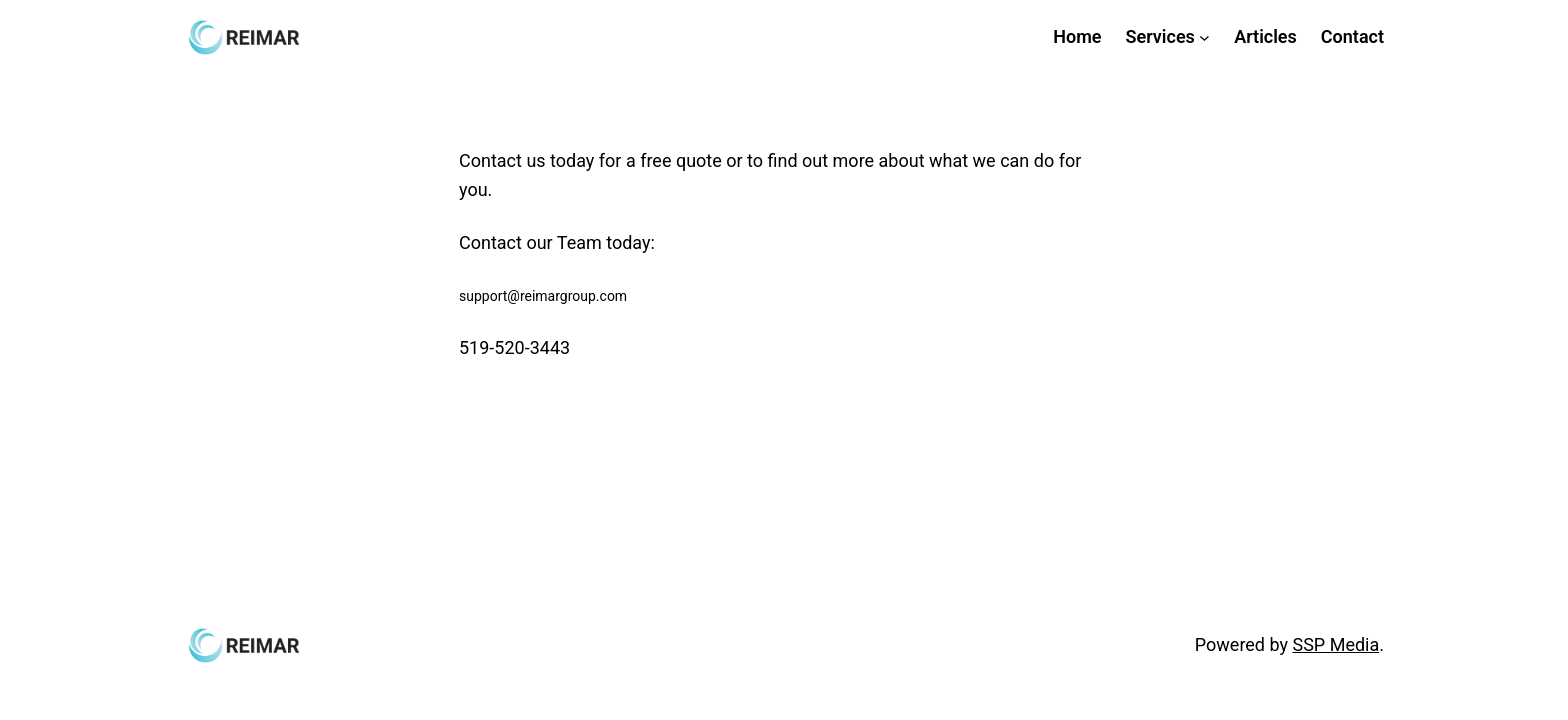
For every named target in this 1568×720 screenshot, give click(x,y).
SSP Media (1335, 644)
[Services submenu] (1204, 37)
